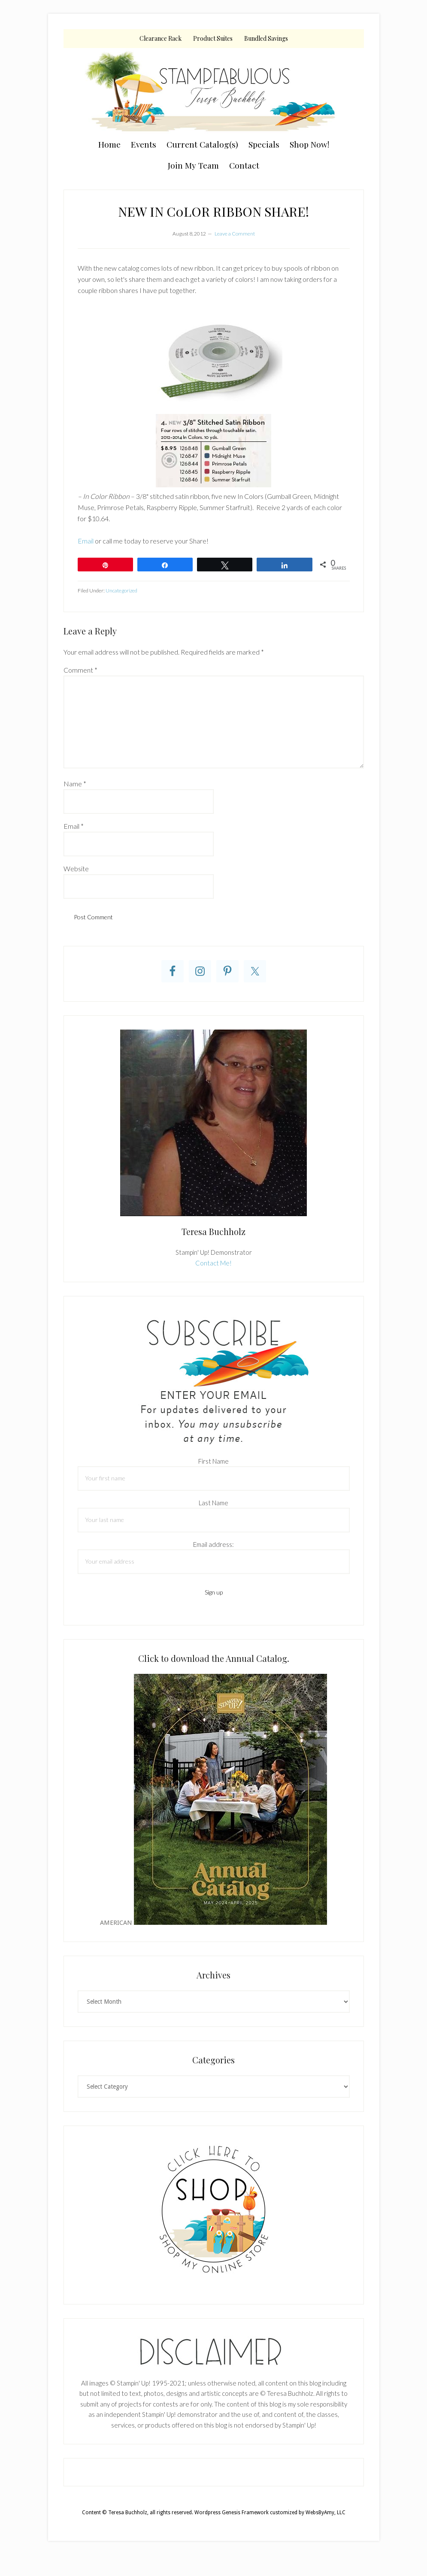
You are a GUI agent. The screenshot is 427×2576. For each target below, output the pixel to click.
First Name (213, 1461)
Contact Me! (213, 1263)
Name (75, 783)
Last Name (213, 1503)
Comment (80, 670)
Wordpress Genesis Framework (231, 2513)
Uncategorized (121, 590)
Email (86, 541)
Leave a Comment (235, 233)
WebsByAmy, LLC (325, 2513)
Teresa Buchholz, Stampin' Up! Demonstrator (214, 91)
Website (76, 868)
